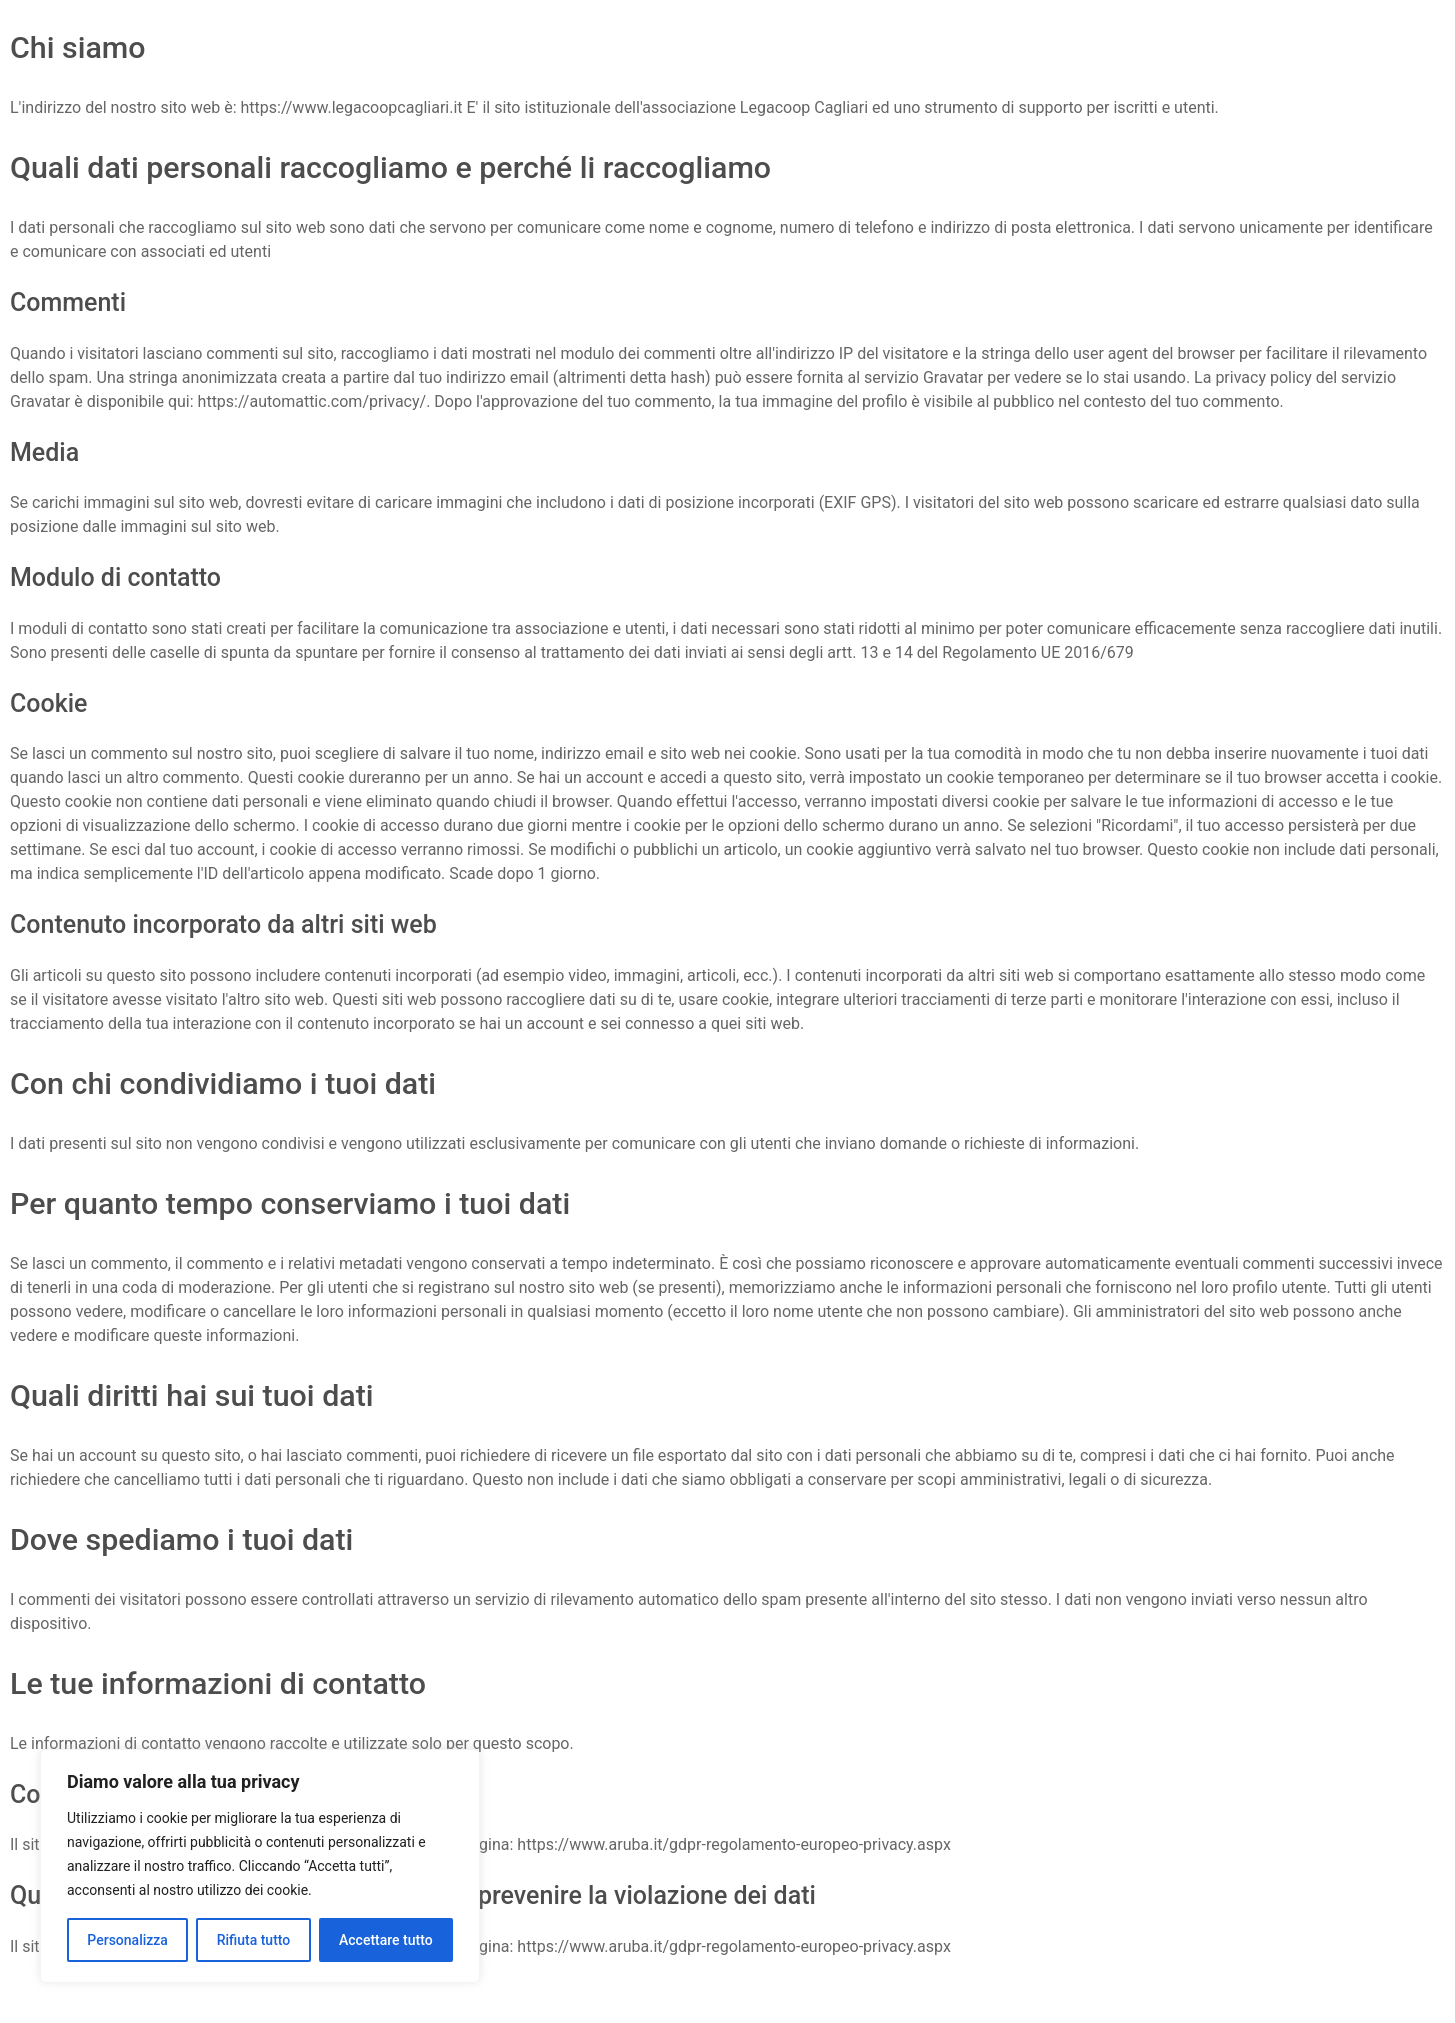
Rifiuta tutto (254, 1940)
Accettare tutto (386, 1940)
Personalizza (127, 1940)
